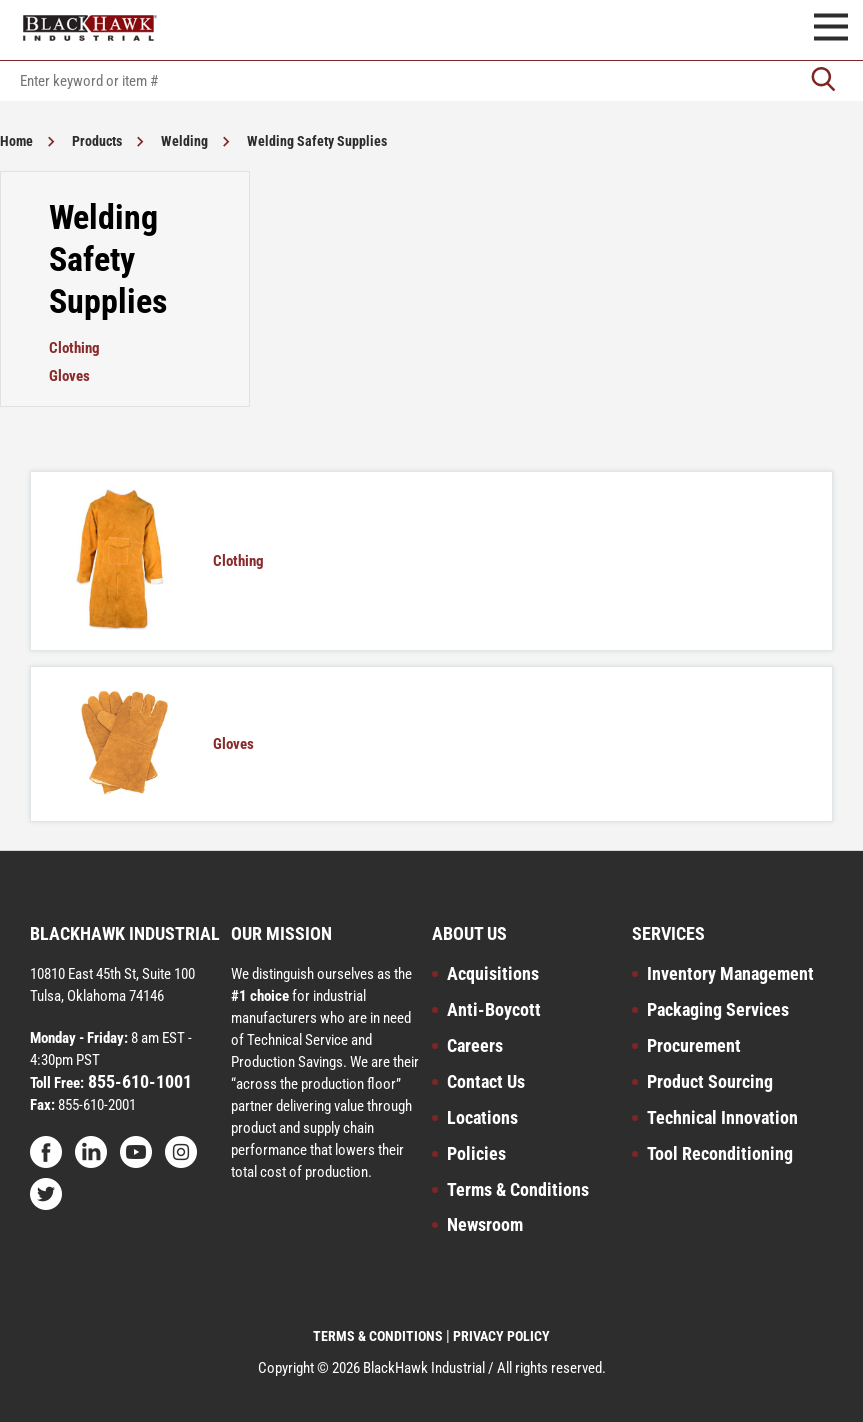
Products (97, 141)
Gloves (69, 376)
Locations (482, 1117)
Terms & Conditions (518, 1189)
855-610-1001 (138, 1081)
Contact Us (486, 1081)
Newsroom (485, 1224)
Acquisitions (493, 973)
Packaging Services (718, 1009)
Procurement (694, 1045)
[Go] (823, 81)
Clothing (74, 348)
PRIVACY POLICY (501, 1336)
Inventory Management (730, 973)
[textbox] (431, 81)
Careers (475, 1045)
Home (16, 141)
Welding (184, 141)
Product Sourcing (710, 1081)
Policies (476, 1153)
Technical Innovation (722, 1117)
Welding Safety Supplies (317, 141)
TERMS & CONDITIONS (378, 1336)
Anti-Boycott (494, 1009)
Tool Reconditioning (720, 1153)
